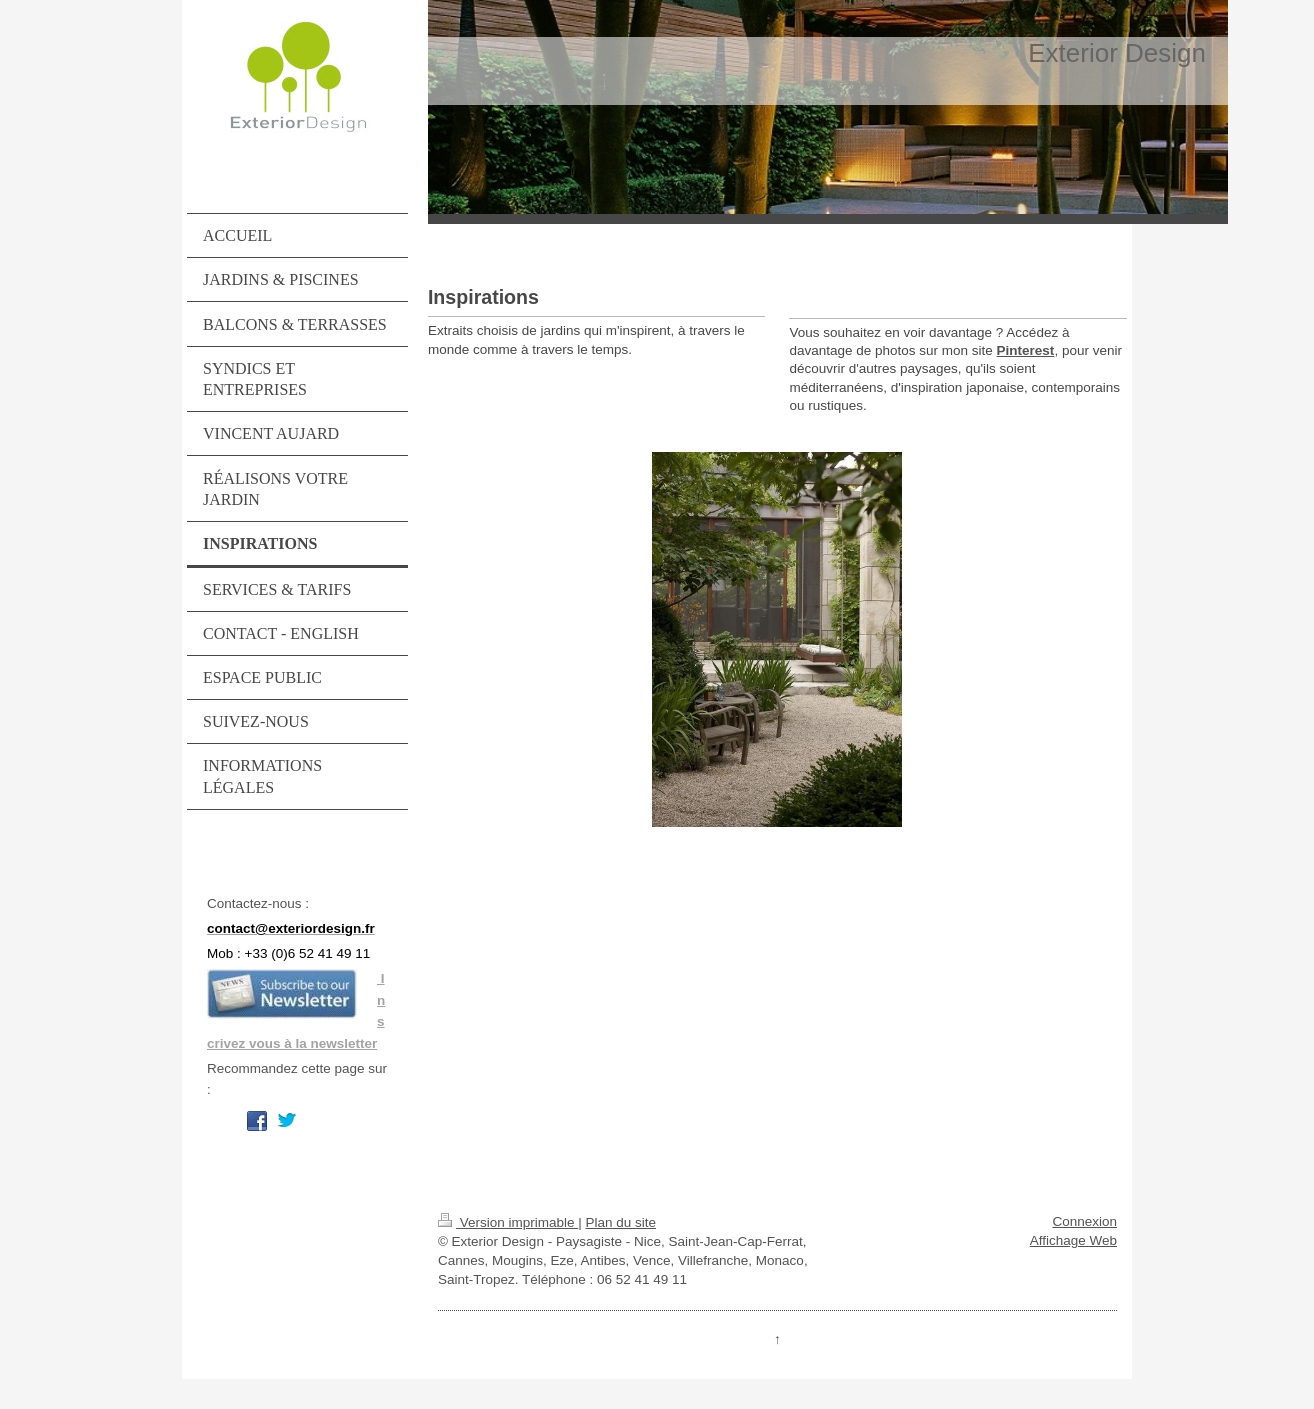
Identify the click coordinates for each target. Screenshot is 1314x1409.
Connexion (1084, 1221)
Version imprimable (508, 1222)
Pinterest (1026, 350)
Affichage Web (1073, 1240)
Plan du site (621, 1222)
